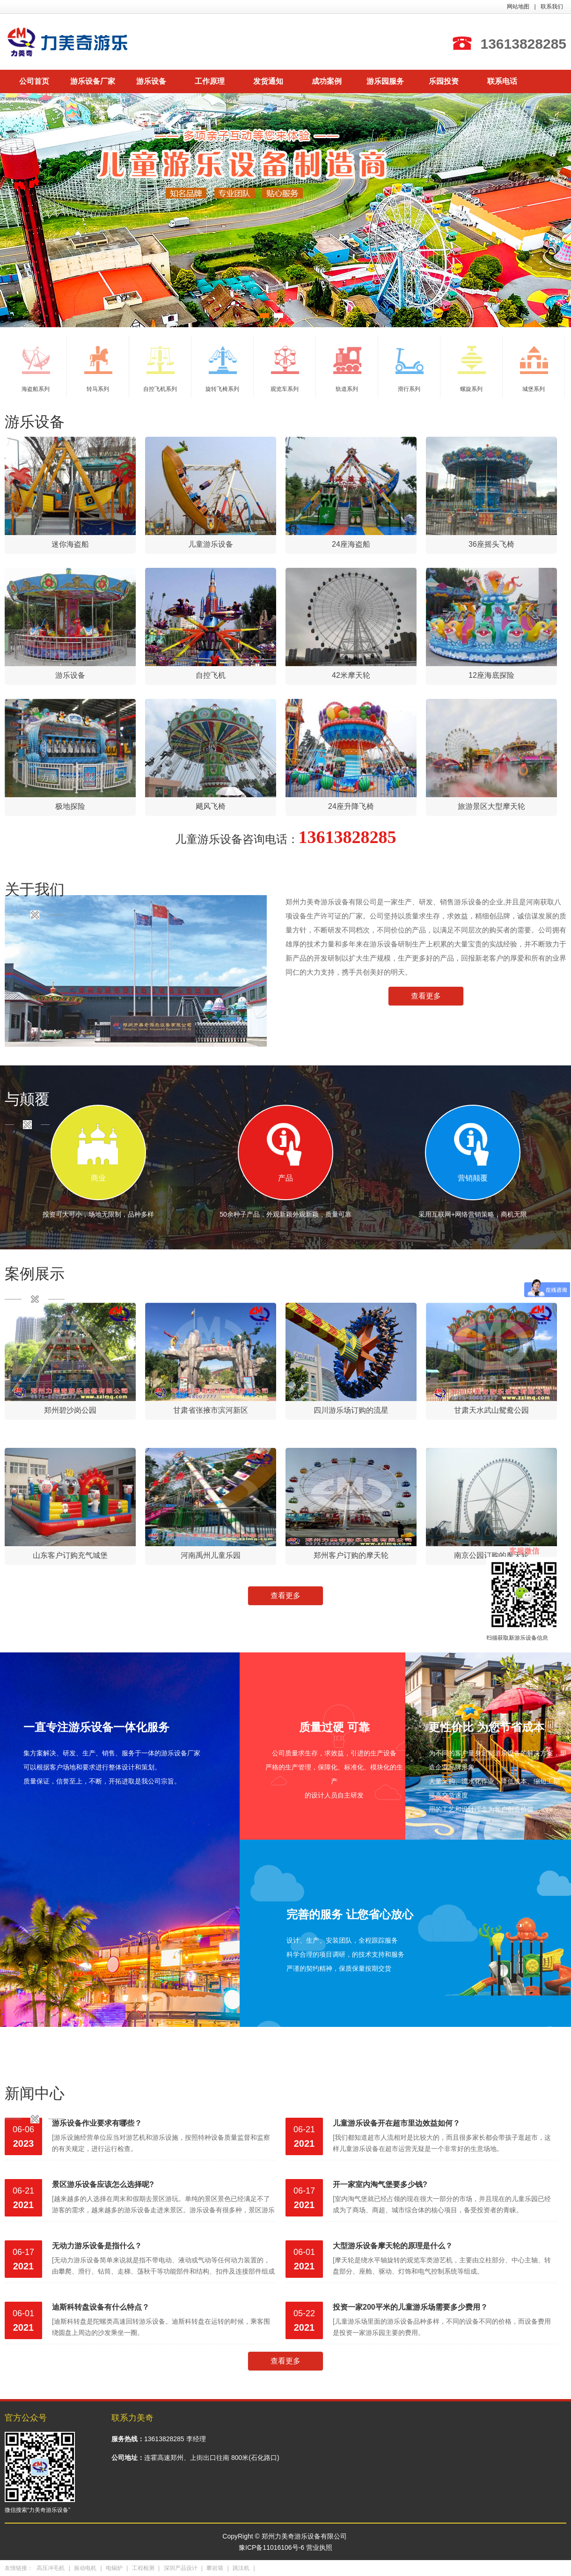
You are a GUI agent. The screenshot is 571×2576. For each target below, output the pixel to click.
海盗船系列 (36, 369)
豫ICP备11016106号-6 (271, 2547)
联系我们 (552, 6)
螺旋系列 (472, 369)
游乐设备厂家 (92, 81)
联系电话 (502, 81)
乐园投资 (444, 81)
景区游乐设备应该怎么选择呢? (103, 2184)
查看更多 (426, 996)
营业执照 (319, 2547)
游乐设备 (151, 81)
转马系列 (98, 369)
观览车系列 (285, 369)
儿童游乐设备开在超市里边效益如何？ (396, 2123)
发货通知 (268, 81)
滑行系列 (409, 369)
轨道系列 (347, 369)
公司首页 (34, 81)
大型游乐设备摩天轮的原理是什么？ (393, 2246)
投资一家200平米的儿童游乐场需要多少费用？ (410, 2307)
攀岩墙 (214, 2568)
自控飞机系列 (160, 369)
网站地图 (518, 6)
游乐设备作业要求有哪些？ (97, 2123)
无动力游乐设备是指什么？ (97, 2246)
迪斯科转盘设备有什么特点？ (100, 2307)
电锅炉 (114, 2568)
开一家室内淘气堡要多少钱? (380, 2184)
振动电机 (85, 2568)
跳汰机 (241, 2568)
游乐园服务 (385, 81)
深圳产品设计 (181, 2568)
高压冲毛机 (51, 2568)
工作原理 (210, 81)
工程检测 (143, 2568)
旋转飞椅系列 (222, 369)
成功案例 (327, 81)
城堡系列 (534, 369)
